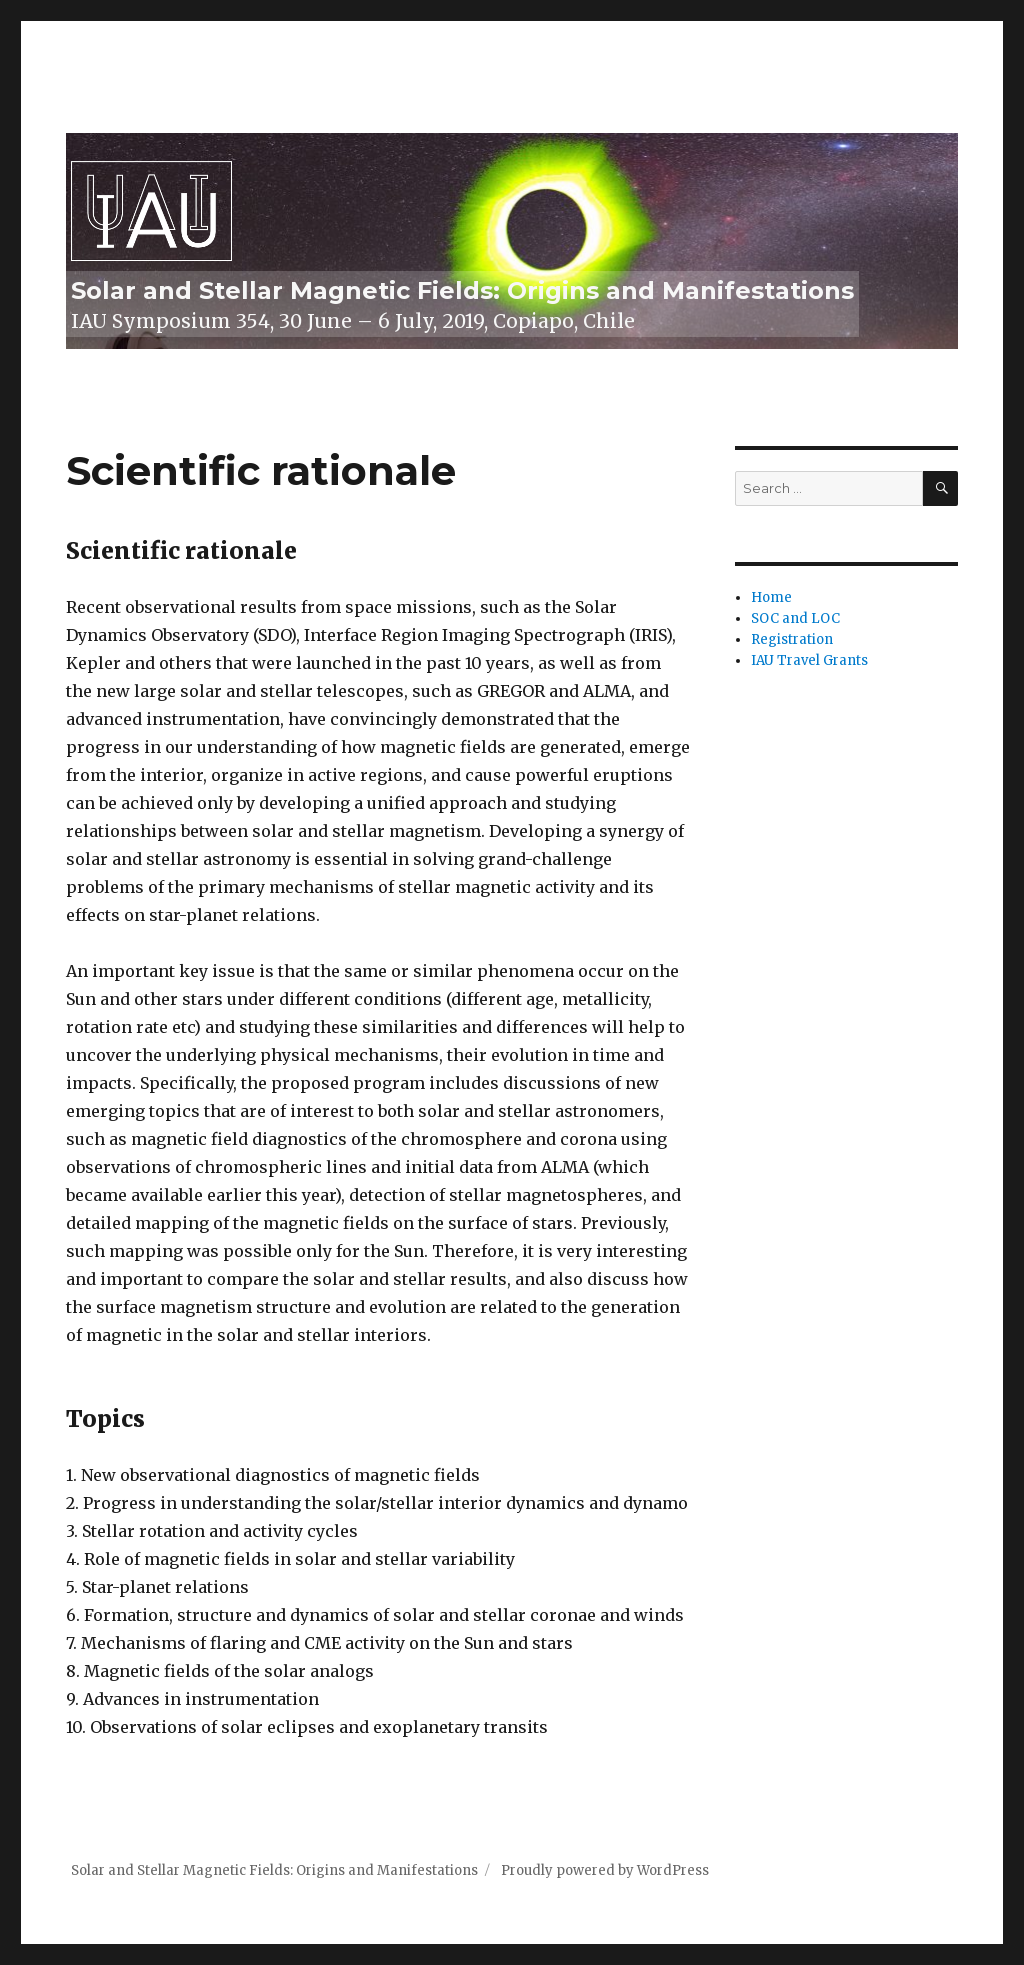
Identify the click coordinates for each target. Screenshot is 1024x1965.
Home (771, 597)
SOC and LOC (795, 618)
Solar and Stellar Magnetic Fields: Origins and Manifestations (462, 290)
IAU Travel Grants (809, 660)
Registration (792, 639)
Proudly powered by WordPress (605, 1870)
